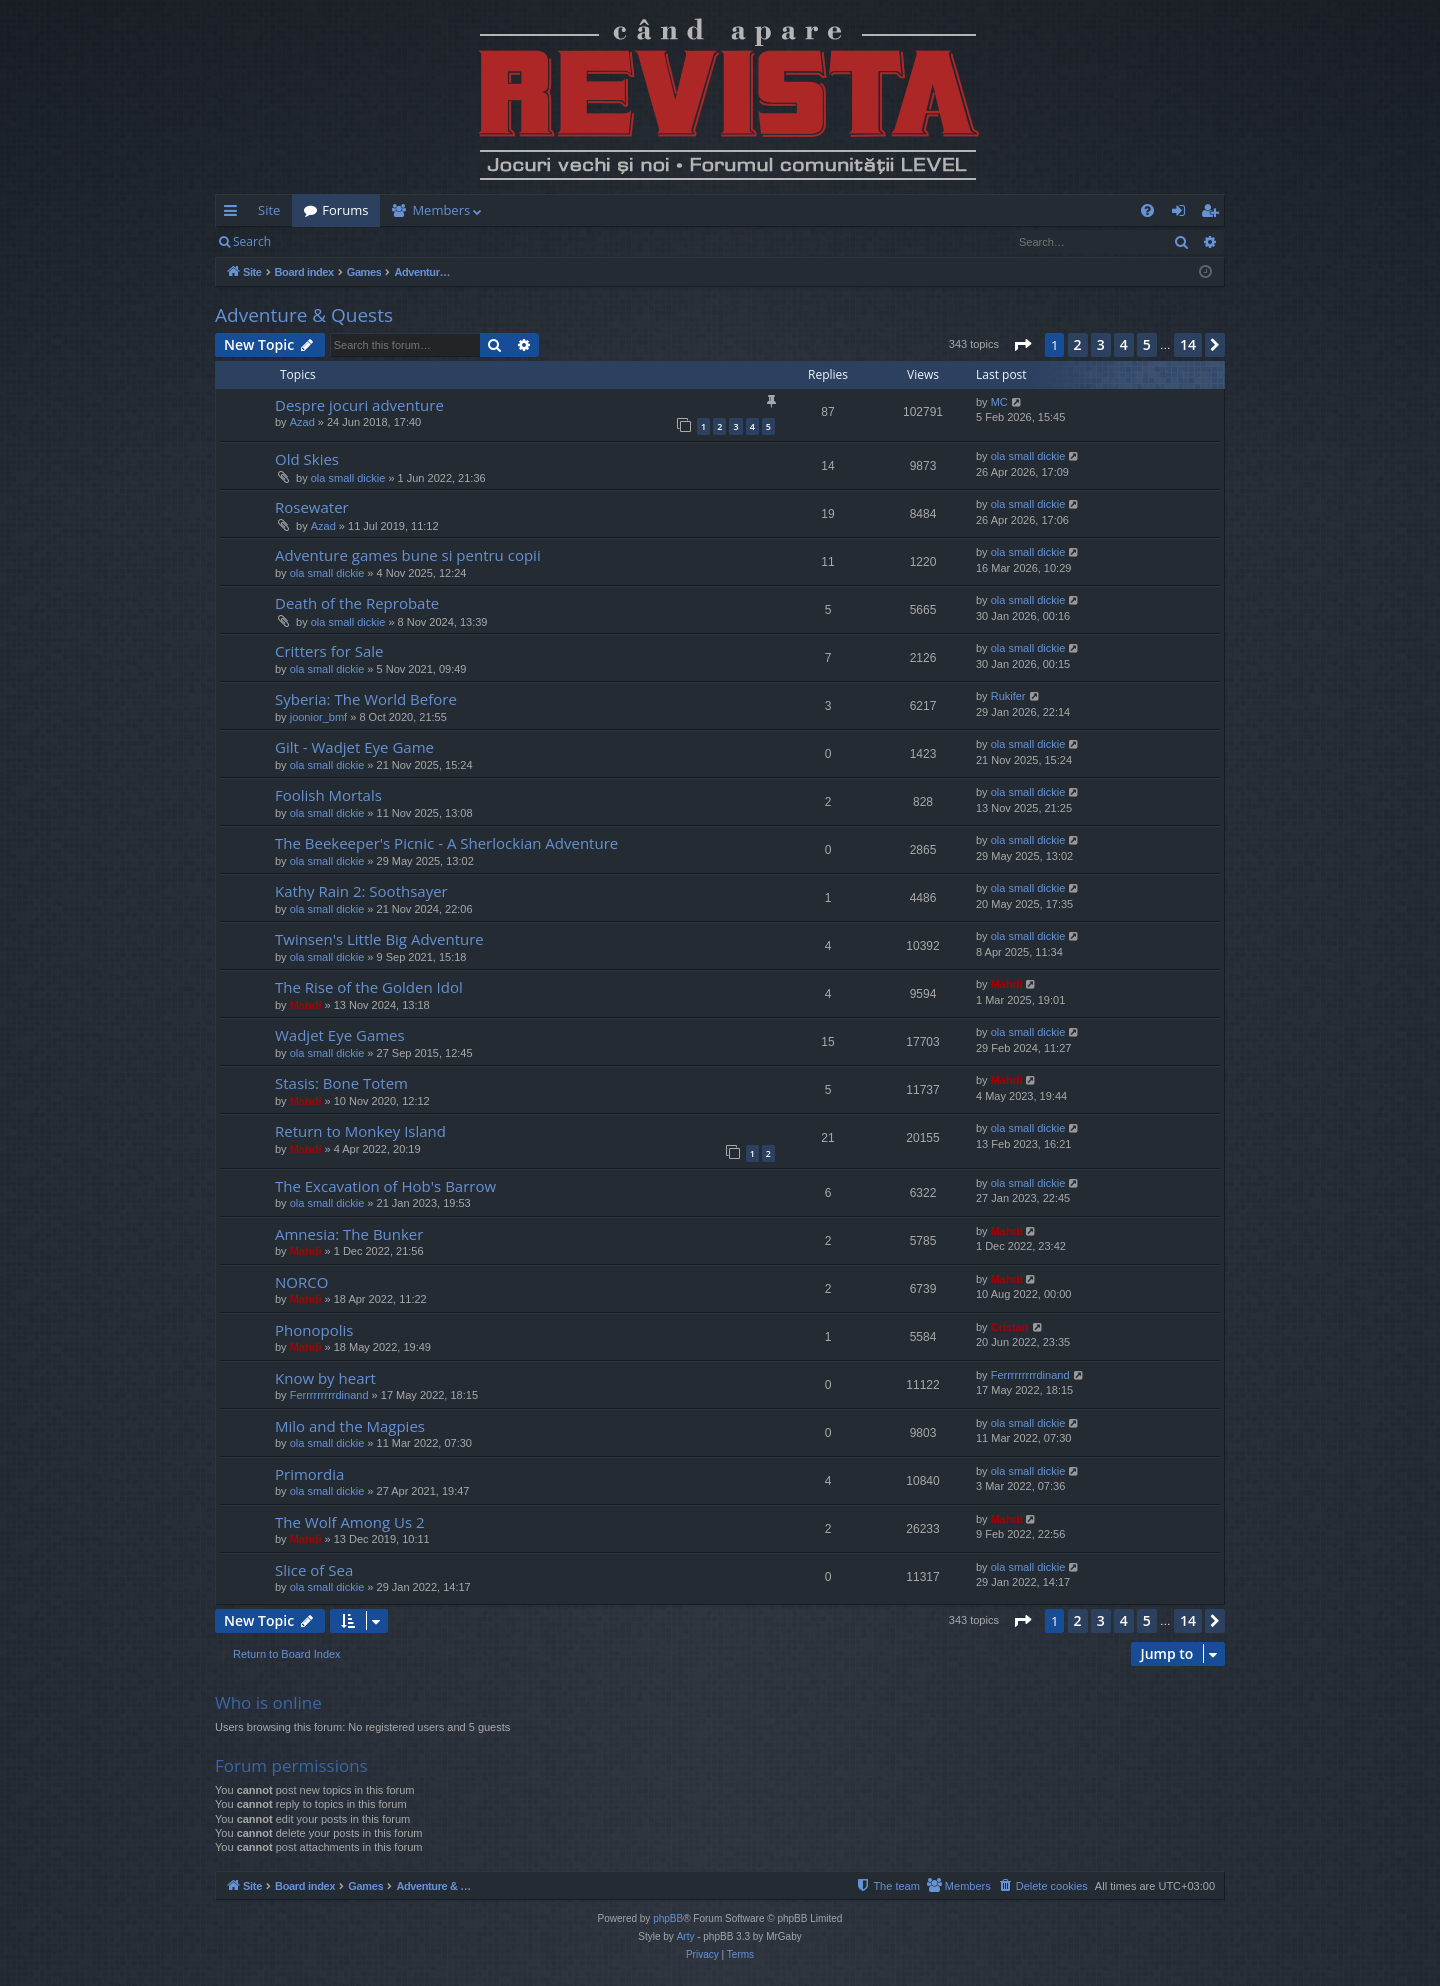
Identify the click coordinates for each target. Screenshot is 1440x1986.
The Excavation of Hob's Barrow (385, 1186)
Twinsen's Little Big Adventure (379, 939)
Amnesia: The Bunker (349, 1234)
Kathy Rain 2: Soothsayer (361, 891)
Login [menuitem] (1182, 214)
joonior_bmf (318, 717)
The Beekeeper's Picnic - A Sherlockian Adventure (446, 843)
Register (381, 241)
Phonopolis (314, 1330)
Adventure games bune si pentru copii (408, 555)
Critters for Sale (329, 651)
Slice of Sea (314, 1570)
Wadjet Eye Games (340, 1035)
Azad (302, 422)
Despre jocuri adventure (359, 405)
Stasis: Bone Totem (341, 1083)
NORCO (301, 1282)
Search (252, 241)
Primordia (309, 1474)
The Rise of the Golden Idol (369, 987)
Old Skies (307, 459)
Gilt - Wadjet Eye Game (354, 747)
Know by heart (325, 1378)
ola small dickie (348, 478)
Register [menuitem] (1214, 214)
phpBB (668, 1918)
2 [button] (1078, 344)
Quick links (234, 214)
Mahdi (306, 1005)
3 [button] (1101, 344)
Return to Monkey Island (360, 1131)
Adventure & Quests (304, 315)
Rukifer (1008, 696)
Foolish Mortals (328, 795)
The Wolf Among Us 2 (350, 1522)
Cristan (1010, 1327)
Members (441, 210)
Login (315, 241)
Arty (686, 1936)
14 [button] (1188, 344)
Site (269, 210)
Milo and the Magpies (350, 1426)
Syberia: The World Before (366, 699)
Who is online (268, 1702)
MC (999, 402)
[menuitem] (837, 210)
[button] (1022, 345)
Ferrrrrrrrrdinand (329, 1395)
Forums (345, 210)
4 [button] (1124, 344)
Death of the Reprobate (357, 603)
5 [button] (1147, 344)
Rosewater (312, 507)
